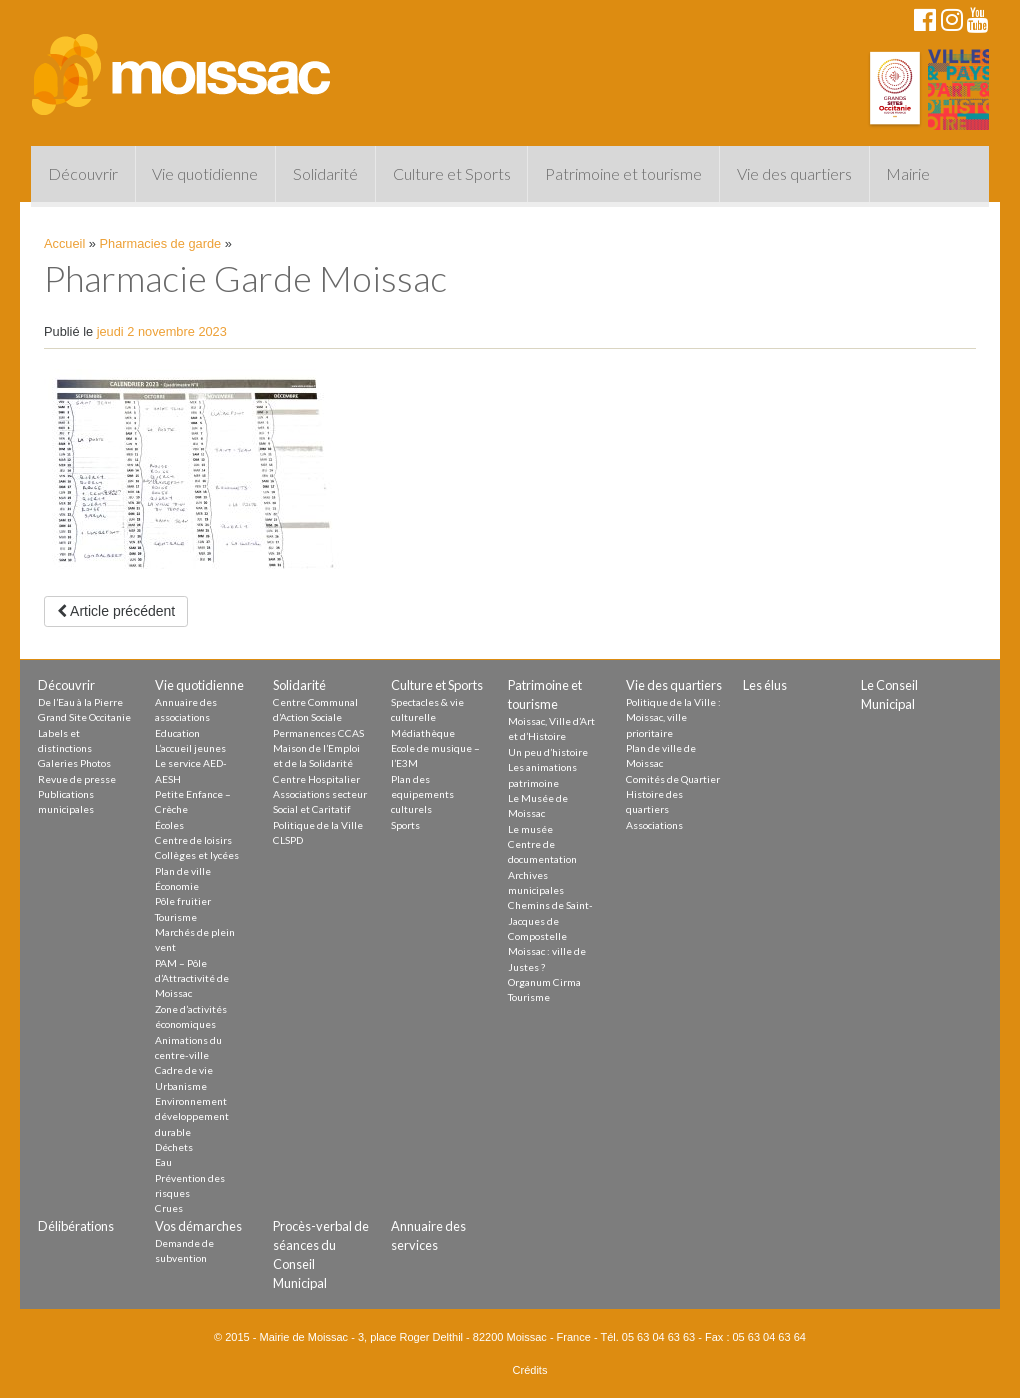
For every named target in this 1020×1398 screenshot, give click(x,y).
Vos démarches (198, 1226)
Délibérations (76, 1226)
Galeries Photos (74, 763)
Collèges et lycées (197, 855)
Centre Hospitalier (316, 779)
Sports (405, 825)
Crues (169, 1208)
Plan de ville (183, 871)
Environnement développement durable (192, 1116)
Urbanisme (181, 1086)
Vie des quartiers (794, 173)
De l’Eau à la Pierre (80, 702)
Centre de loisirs (193, 840)
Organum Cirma (544, 982)
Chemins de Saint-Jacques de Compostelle (550, 920)
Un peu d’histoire (548, 752)
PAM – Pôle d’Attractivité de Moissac (192, 978)
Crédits (530, 1370)
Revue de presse (77, 779)
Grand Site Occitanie (84, 717)
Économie (177, 886)
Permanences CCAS (318, 733)
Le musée (530, 829)
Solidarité (325, 173)
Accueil (64, 243)
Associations (654, 825)
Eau (163, 1162)
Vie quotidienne (205, 173)
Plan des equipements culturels (422, 794)
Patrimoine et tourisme (623, 173)
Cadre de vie (184, 1070)
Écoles (169, 825)
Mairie (908, 173)
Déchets (174, 1147)
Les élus (765, 685)
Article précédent (116, 611)
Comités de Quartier (673, 779)
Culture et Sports (452, 173)
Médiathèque (423, 733)
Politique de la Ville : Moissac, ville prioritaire (673, 717)
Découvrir (83, 173)
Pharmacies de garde (161, 243)
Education (177, 733)
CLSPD (288, 840)
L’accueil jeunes (190, 748)
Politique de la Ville (318, 825)
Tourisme (176, 917)
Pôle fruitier (183, 901)
